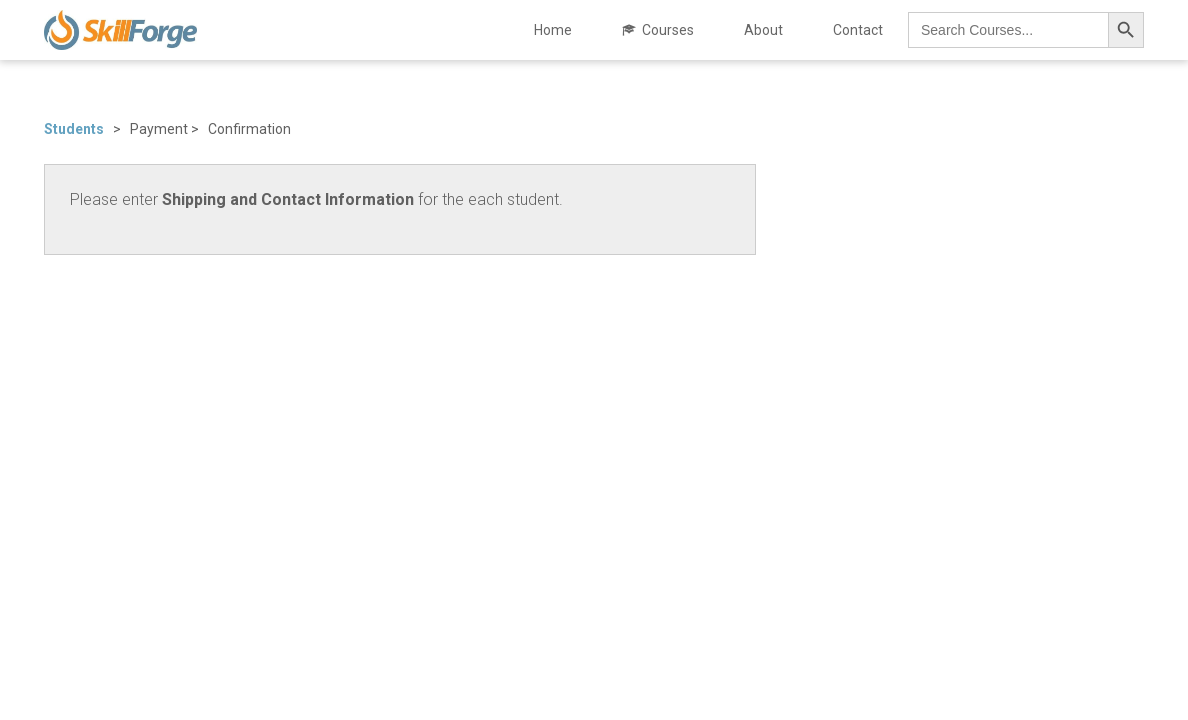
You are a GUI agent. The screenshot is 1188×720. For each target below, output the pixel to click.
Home (553, 30)
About (763, 30)
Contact (858, 30)
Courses (668, 30)
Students (78, 129)
